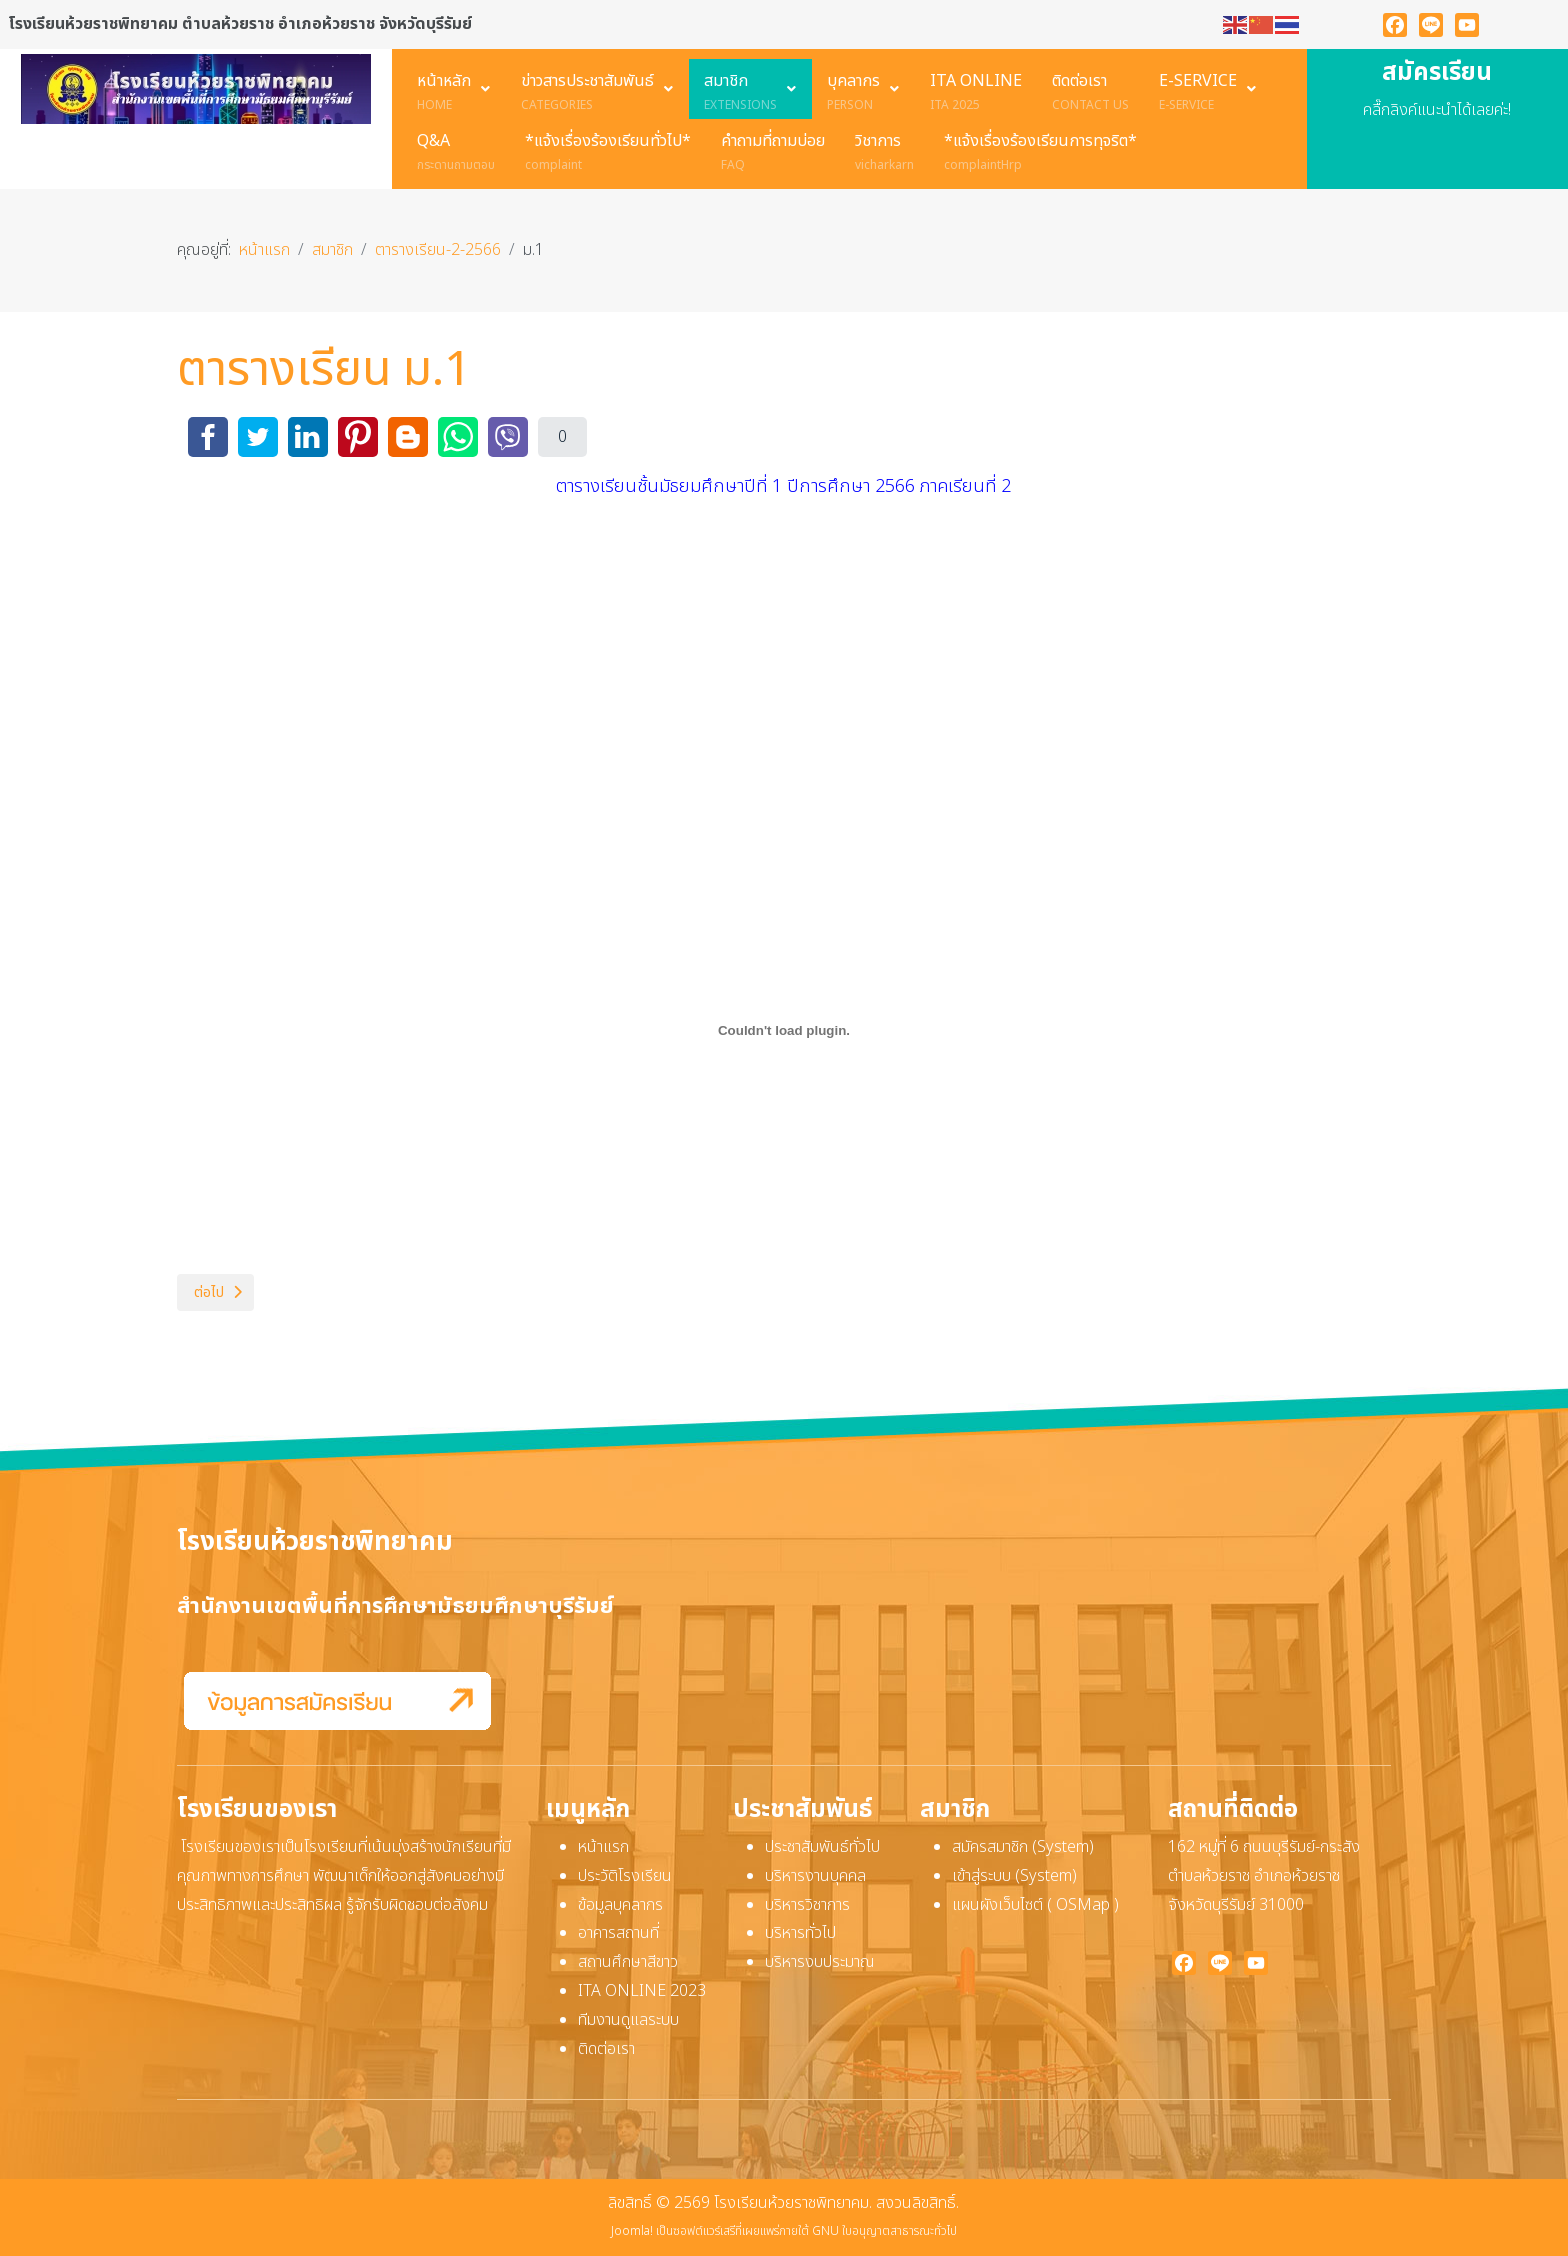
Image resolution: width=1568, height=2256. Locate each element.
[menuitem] (454, 89)
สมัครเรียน (1437, 73)
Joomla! (632, 2231)
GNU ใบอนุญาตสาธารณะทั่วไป (884, 2231)
